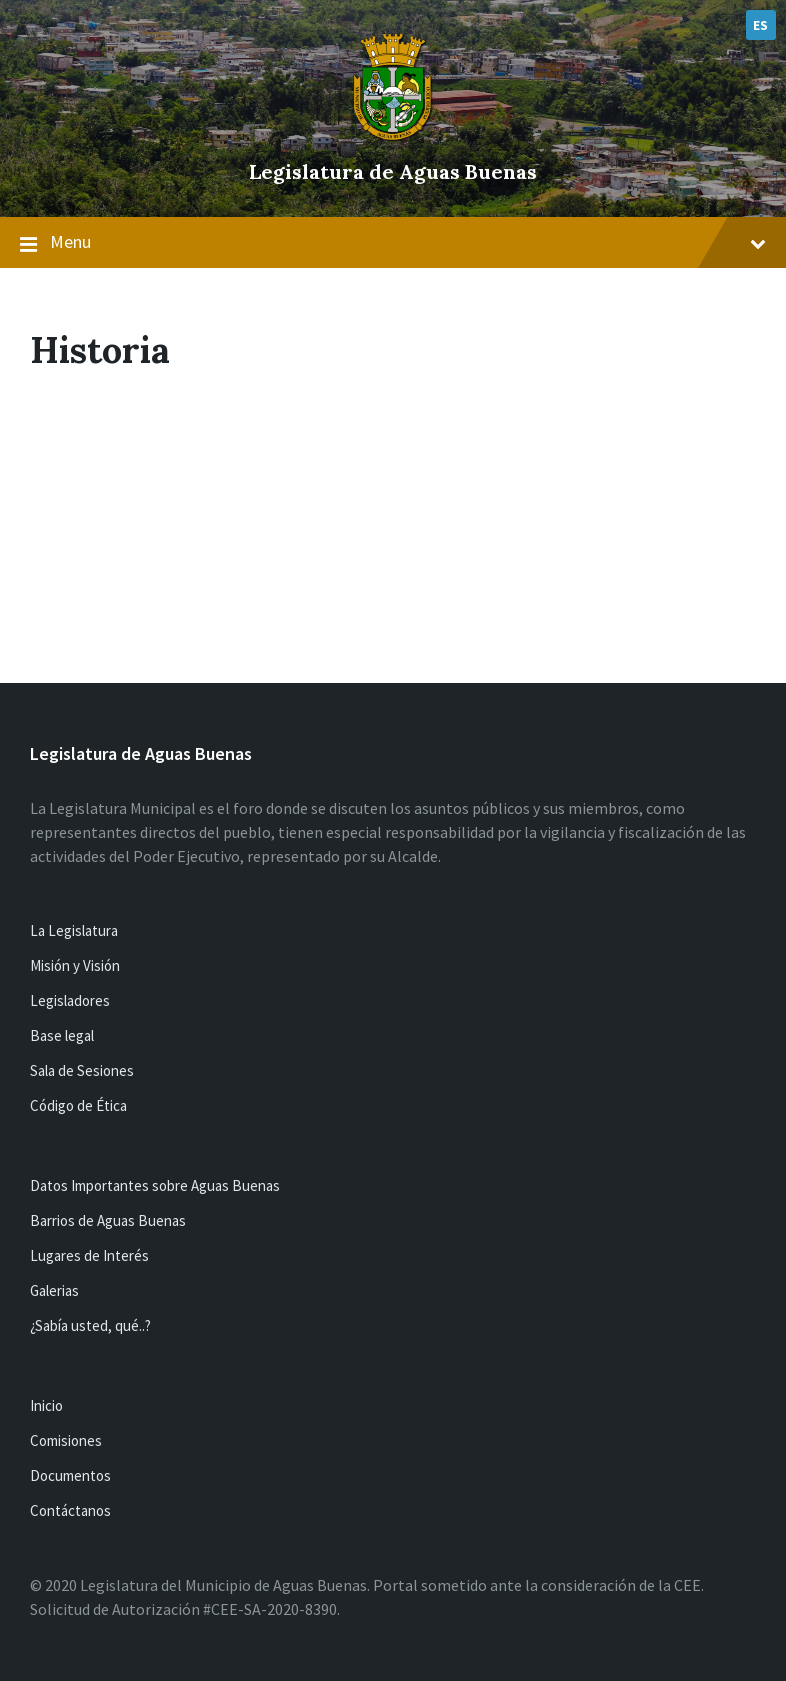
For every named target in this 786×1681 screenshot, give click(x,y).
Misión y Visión (75, 965)
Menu (393, 243)
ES (761, 25)
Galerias (54, 1290)
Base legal (62, 1035)
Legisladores (70, 1000)
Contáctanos (70, 1510)
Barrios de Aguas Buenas (108, 1220)
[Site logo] (393, 138)
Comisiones (66, 1440)
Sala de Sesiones (82, 1070)
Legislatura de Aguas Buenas (393, 171)
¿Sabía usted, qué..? (90, 1325)
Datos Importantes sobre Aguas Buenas (155, 1185)
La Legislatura (74, 930)
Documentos (70, 1475)
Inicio (46, 1405)
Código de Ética (78, 1105)
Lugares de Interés (89, 1255)
